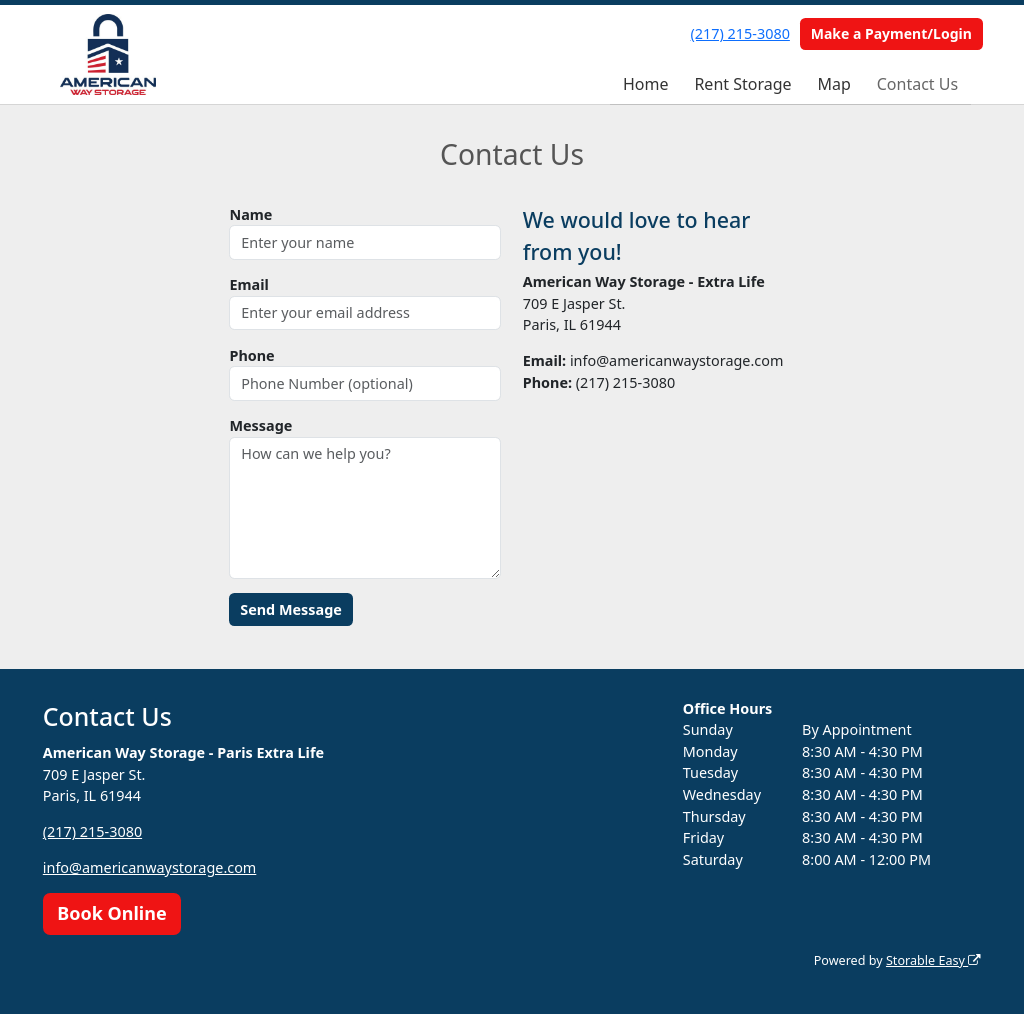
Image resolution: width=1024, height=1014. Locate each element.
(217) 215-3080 (740, 33)
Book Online (111, 913)
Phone (251, 355)
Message (260, 425)
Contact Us (917, 84)
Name (250, 214)
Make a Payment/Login (891, 33)
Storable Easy (933, 960)
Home (646, 84)
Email (248, 284)
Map (833, 84)
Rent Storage (742, 84)
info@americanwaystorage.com (150, 867)
